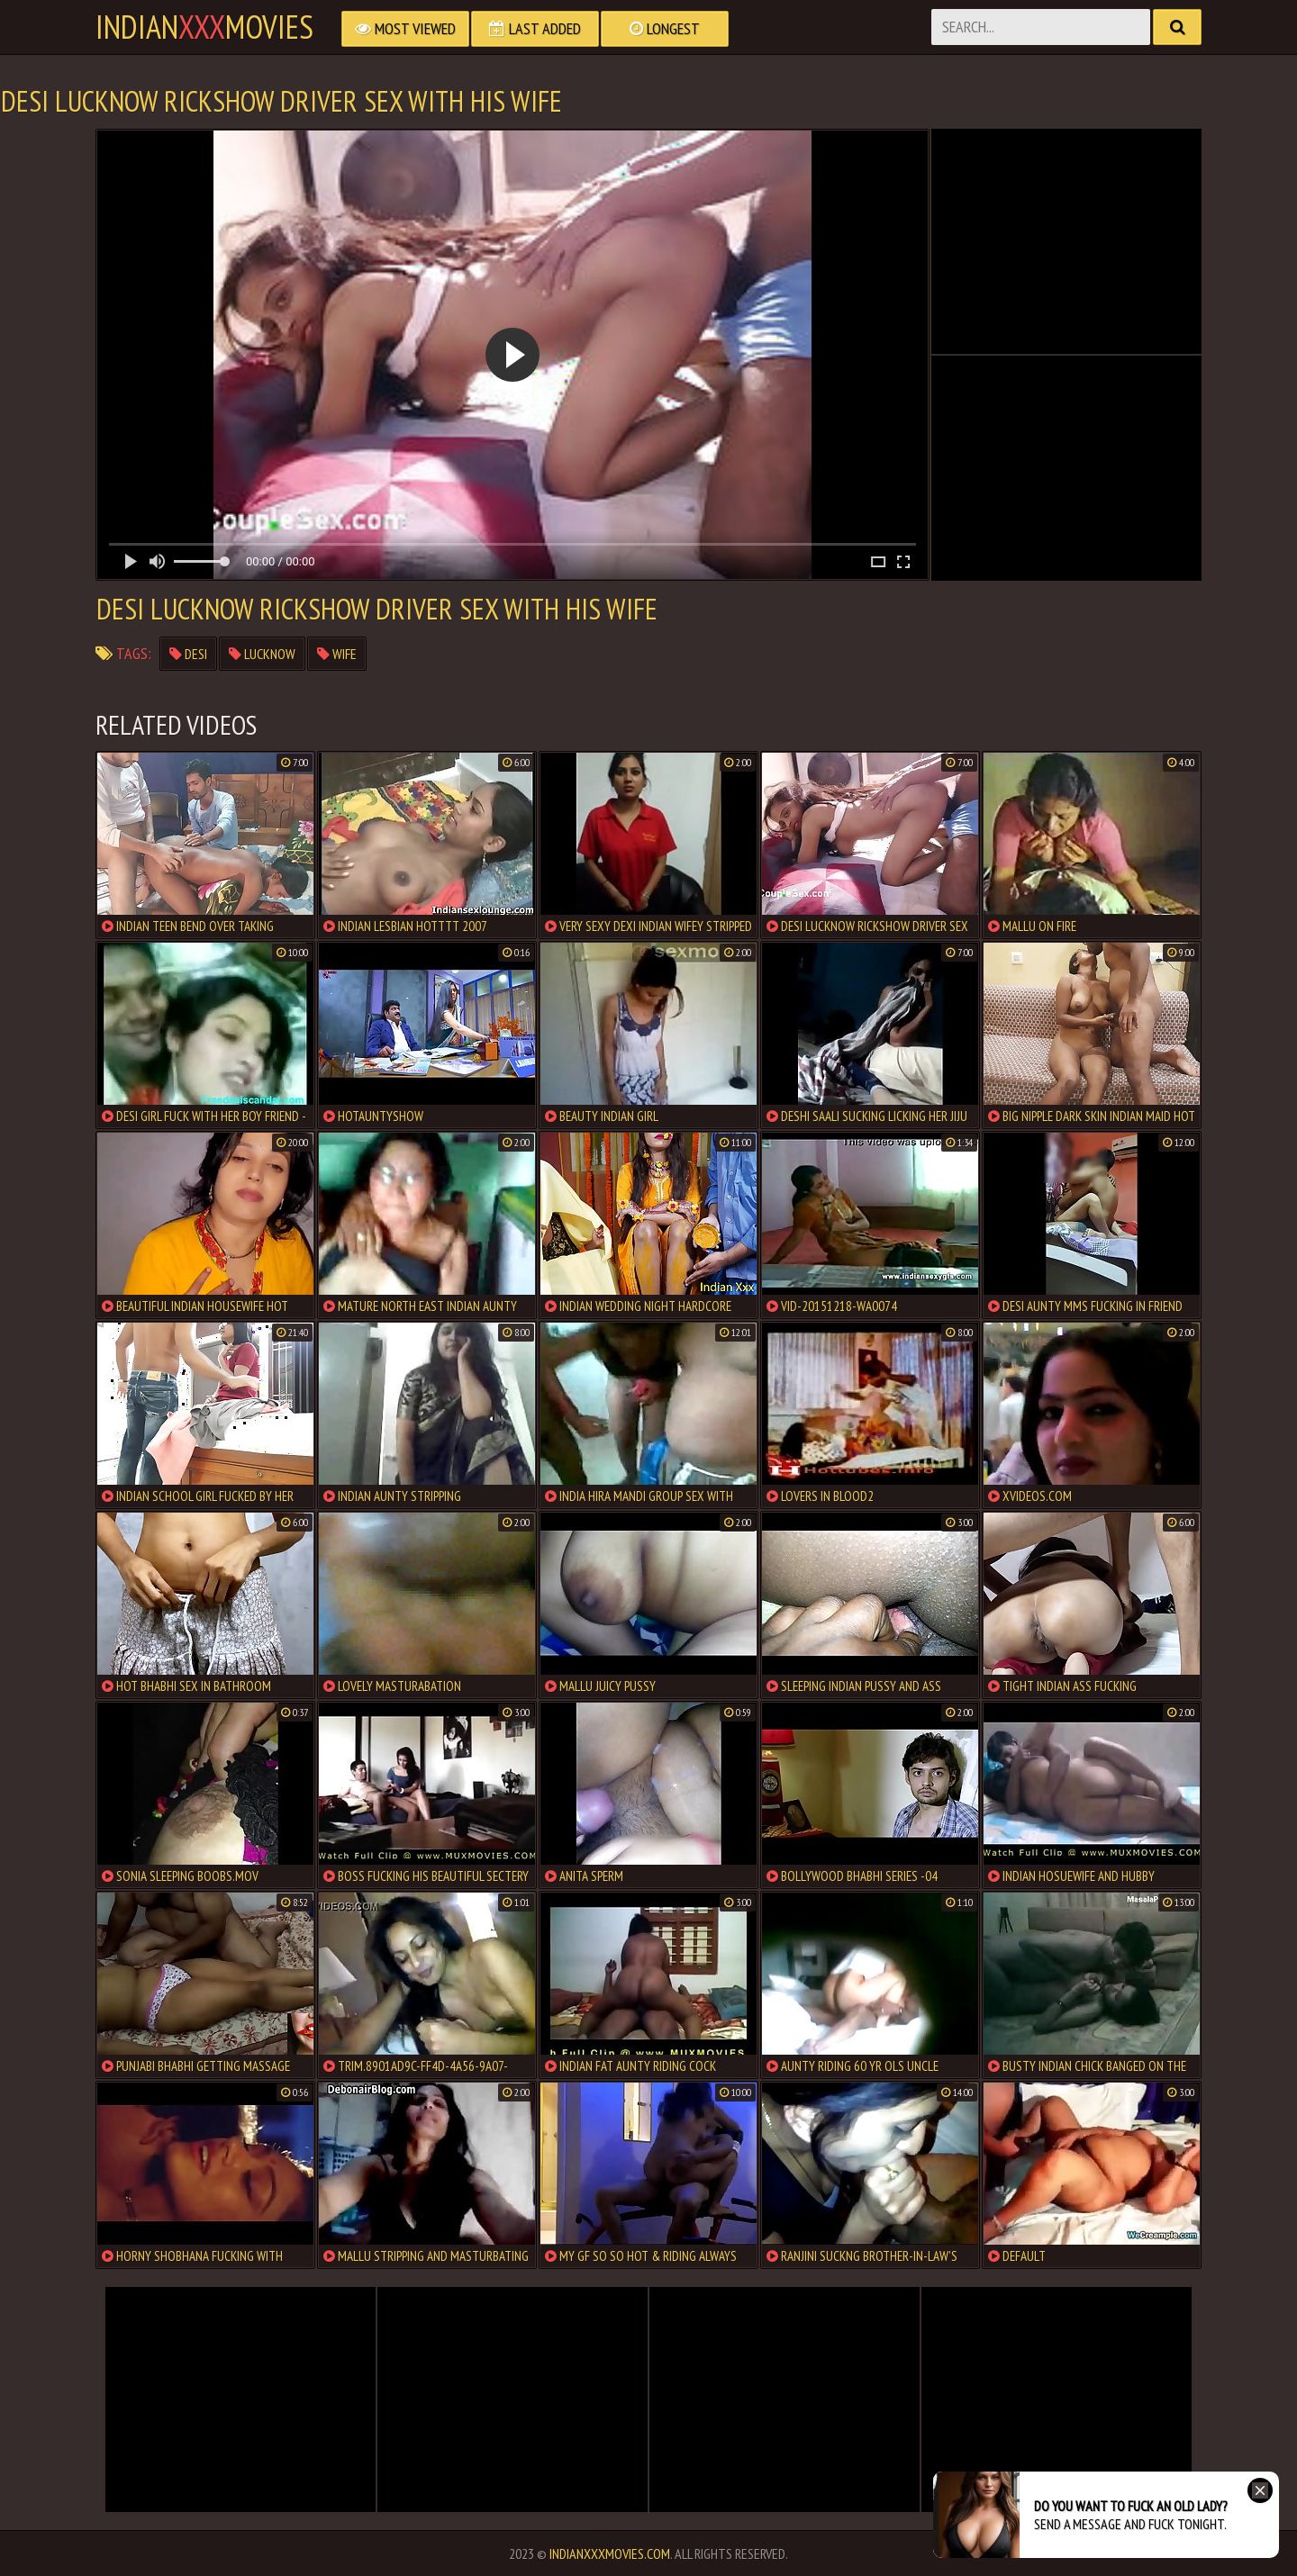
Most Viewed (405, 28)
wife (337, 654)
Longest (665, 28)
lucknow (262, 654)
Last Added (535, 28)
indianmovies (204, 27)
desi (188, 654)
